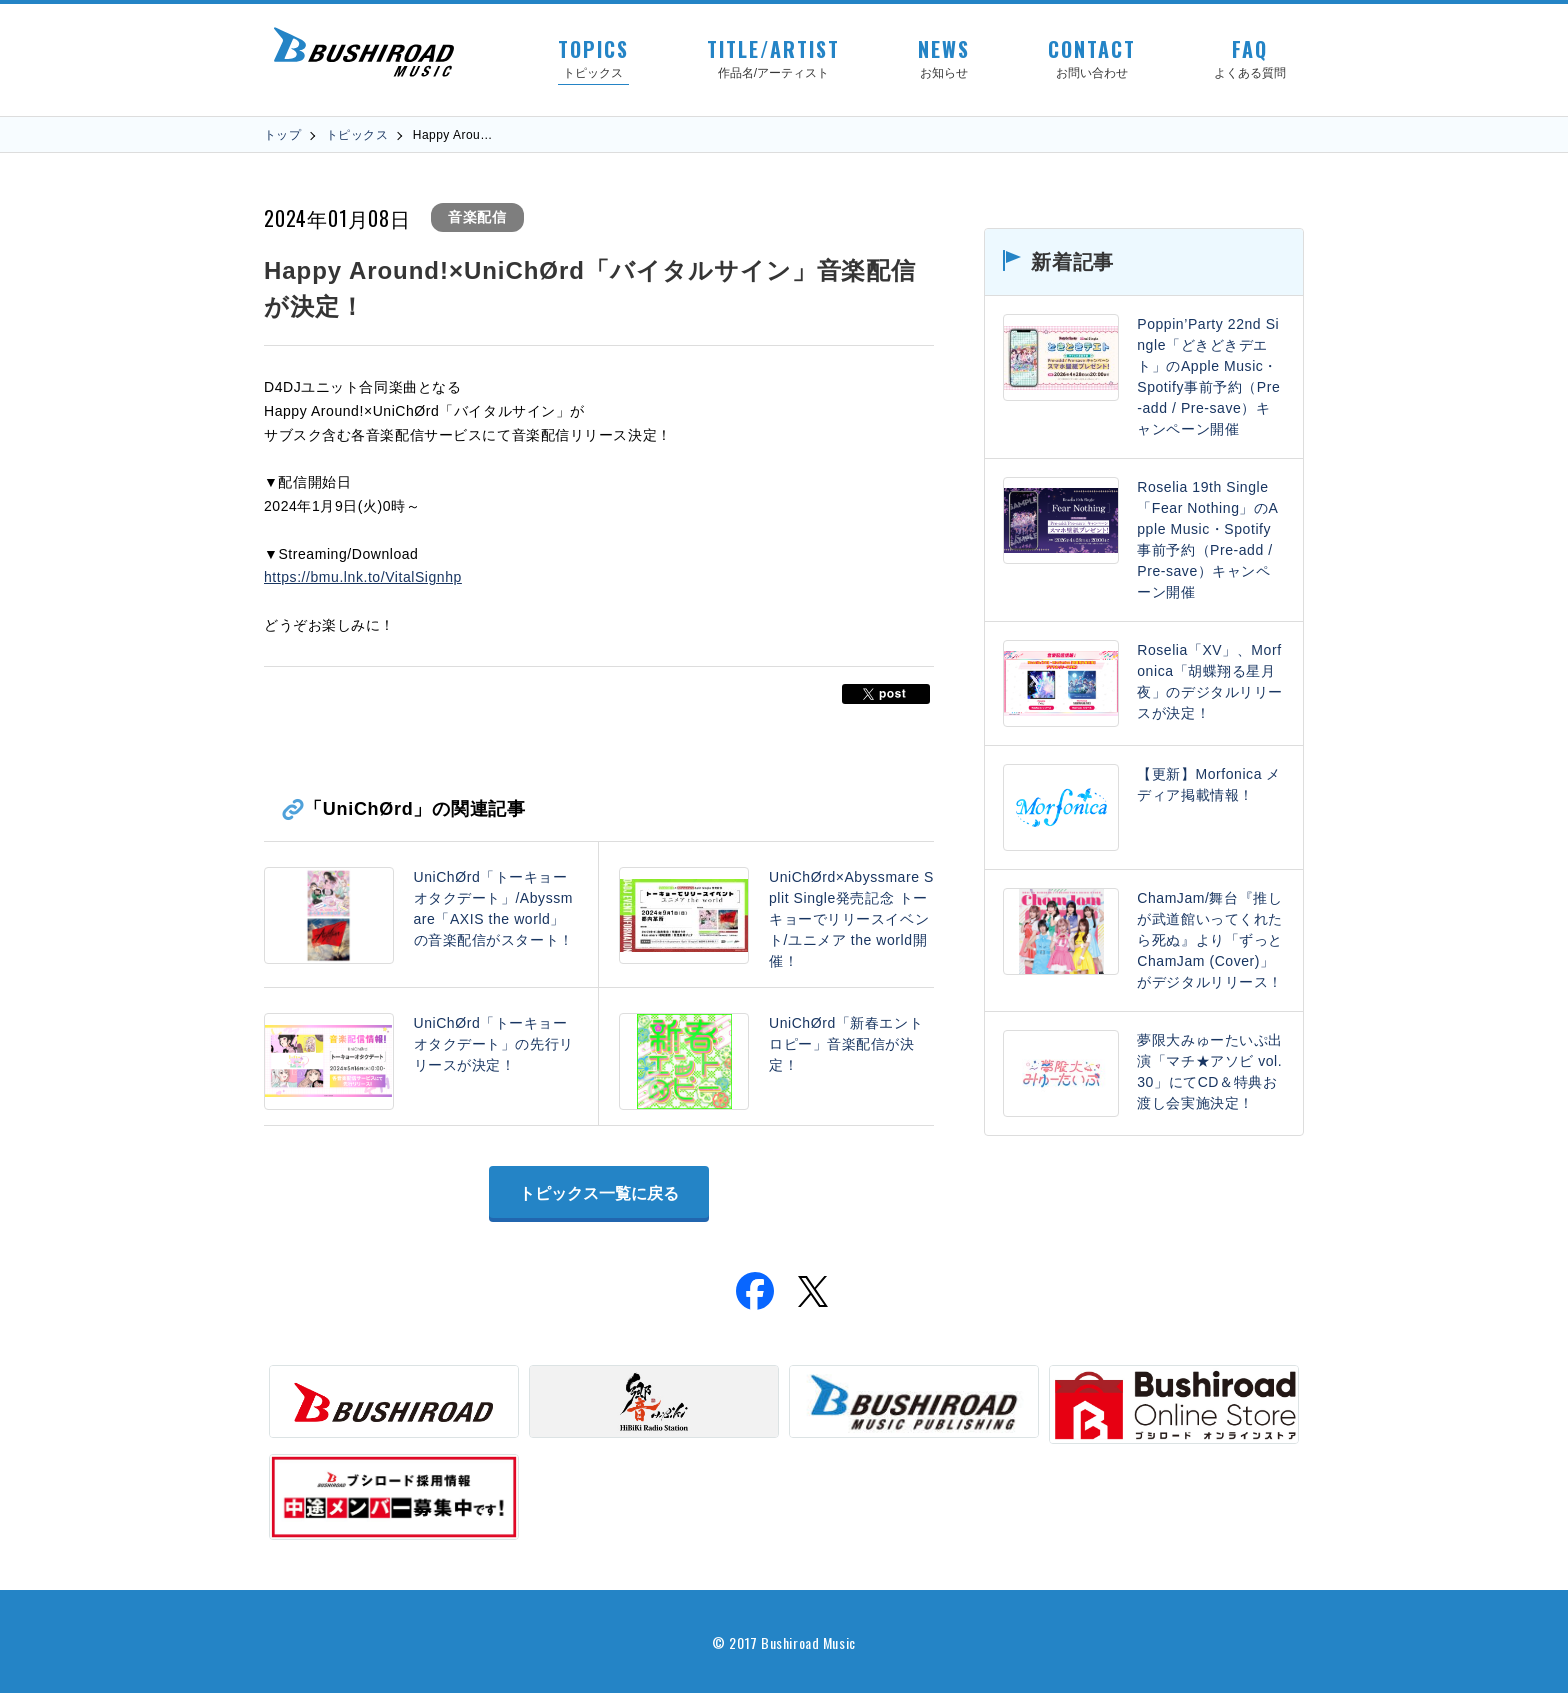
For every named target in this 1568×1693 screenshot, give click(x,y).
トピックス (357, 135)
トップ (282, 135)
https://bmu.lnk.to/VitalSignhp (363, 577)
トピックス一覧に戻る (599, 1193)
